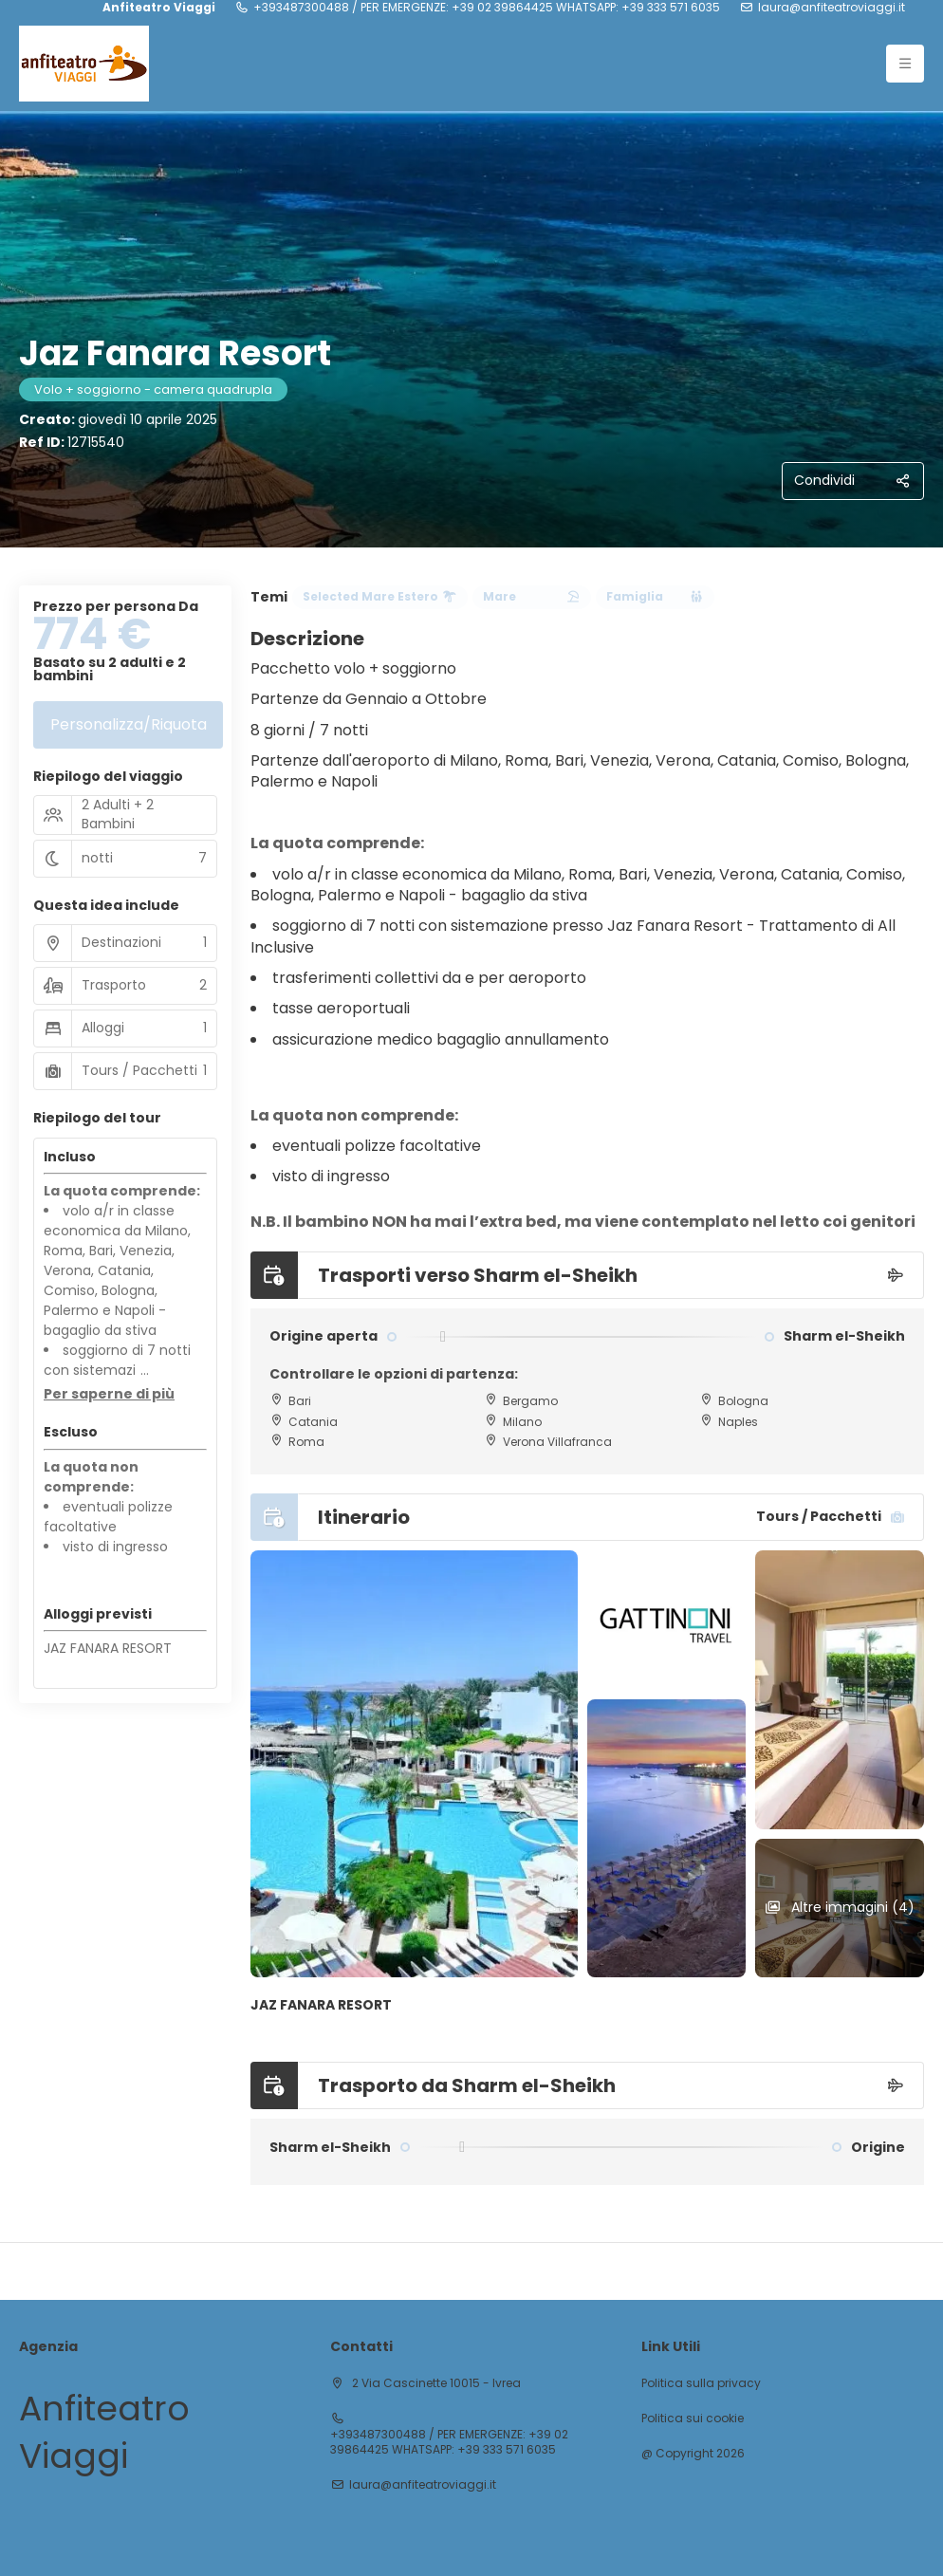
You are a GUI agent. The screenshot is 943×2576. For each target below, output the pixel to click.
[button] (109, 1394)
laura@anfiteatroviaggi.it (831, 7)
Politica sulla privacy (701, 2383)
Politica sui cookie (692, 2418)
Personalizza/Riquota (128, 724)
